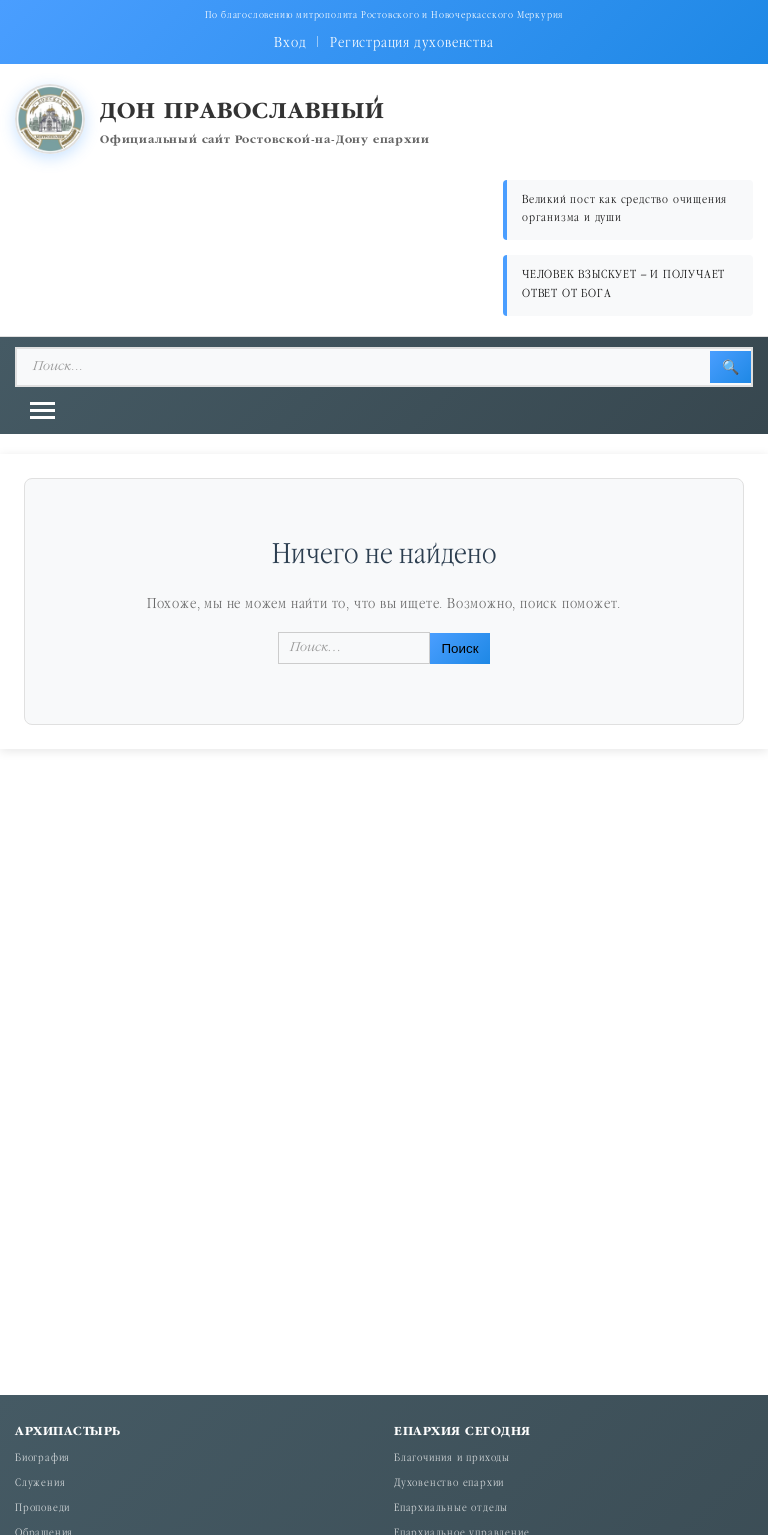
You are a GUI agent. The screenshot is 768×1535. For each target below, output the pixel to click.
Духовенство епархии (449, 1484)
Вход (290, 43)
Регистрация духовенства (411, 43)
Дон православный (242, 112)
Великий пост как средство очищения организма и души (624, 209)
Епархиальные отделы (451, 1509)
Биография (42, 1459)
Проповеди (42, 1509)
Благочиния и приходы (452, 1459)
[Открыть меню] (42, 410)
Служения (40, 1484)
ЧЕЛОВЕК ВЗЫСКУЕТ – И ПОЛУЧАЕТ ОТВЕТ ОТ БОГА (623, 284)
